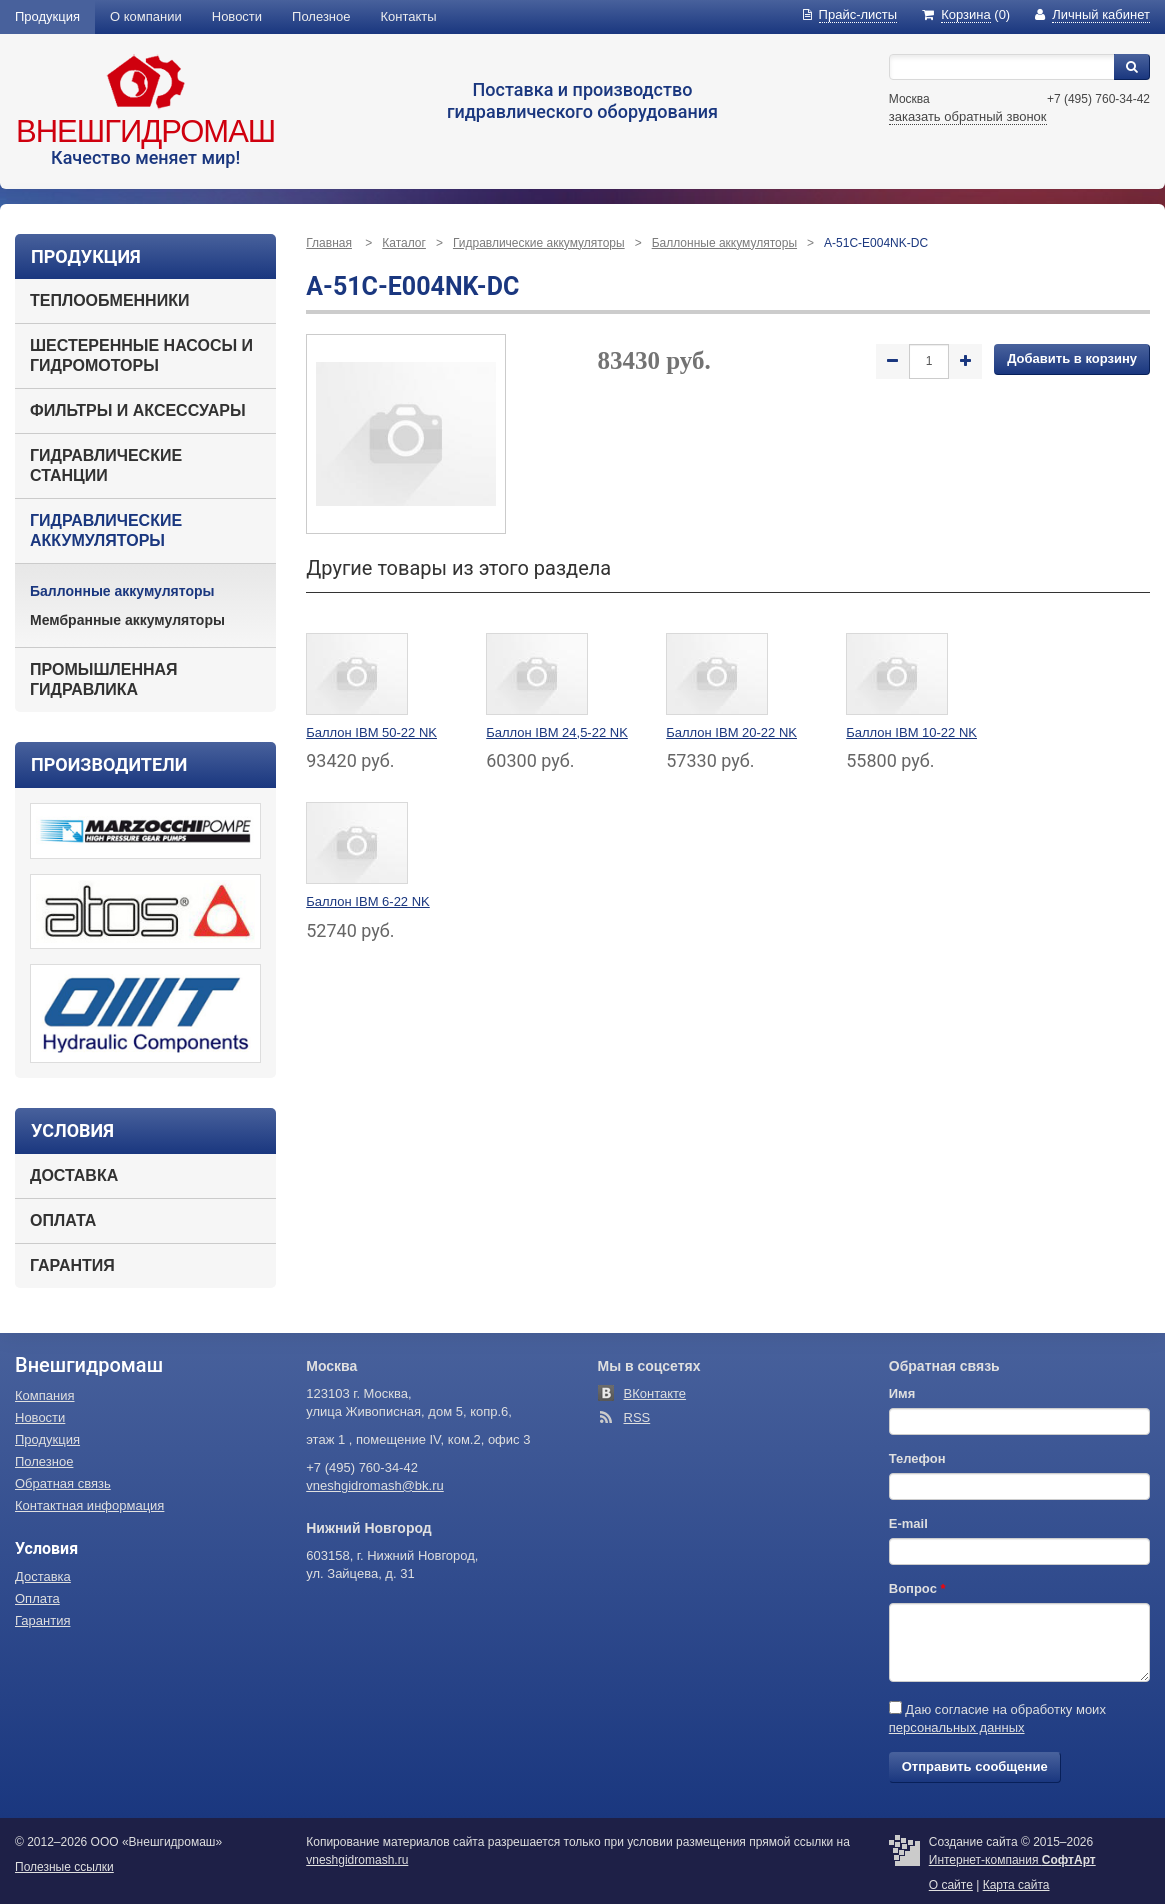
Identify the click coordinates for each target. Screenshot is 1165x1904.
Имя (902, 1393)
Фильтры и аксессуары (138, 410)
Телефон (917, 1458)
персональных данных (957, 1727)
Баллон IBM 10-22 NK (911, 732)
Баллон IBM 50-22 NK (371, 732)
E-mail (908, 1523)
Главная (329, 243)
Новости (237, 16)
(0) (966, 14)
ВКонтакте (655, 1393)
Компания (45, 1395)
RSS (637, 1417)
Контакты (409, 16)
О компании (146, 16)
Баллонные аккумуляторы (122, 591)
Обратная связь (63, 1483)
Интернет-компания (1012, 1860)
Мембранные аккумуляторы (127, 620)
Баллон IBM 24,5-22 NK (557, 732)
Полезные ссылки (64, 1867)
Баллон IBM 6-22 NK (368, 901)
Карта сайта (1016, 1885)
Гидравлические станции (106, 465)
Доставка (74, 1175)
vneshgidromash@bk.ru (374, 1485)
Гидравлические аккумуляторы (106, 530)
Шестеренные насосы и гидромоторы (141, 355)
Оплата (63, 1220)
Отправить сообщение (975, 1766)
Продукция (47, 16)
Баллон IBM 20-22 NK (731, 732)
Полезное (321, 16)
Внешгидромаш (145, 131)
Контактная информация (89, 1505)
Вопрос (917, 1588)
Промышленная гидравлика (104, 679)
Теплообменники (109, 300)
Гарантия (72, 1265)
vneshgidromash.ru (357, 1860)
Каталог (404, 243)
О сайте (951, 1885)
